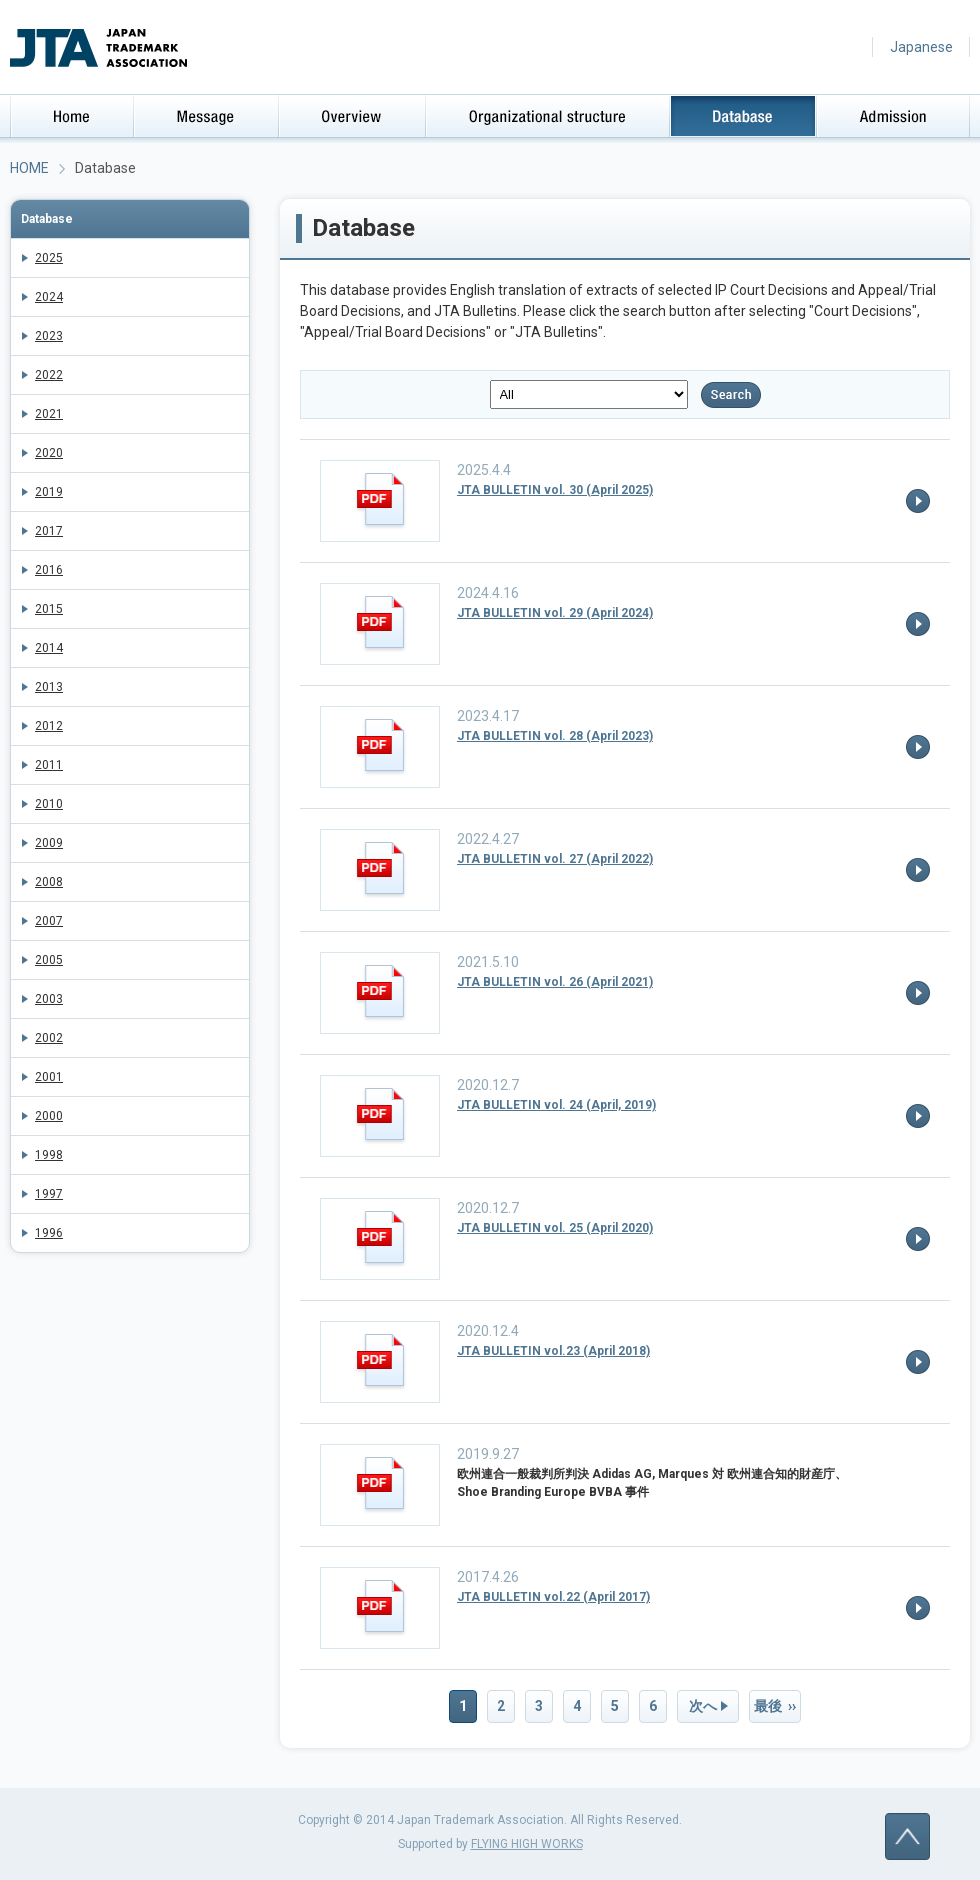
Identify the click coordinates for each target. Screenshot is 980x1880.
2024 (49, 297)
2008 (49, 882)
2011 (49, 765)
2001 (49, 1077)
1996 (49, 1233)
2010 (49, 804)
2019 (49, 492)
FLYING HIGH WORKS (527, 1844)
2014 (49, 648)
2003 (49, 999)
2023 (49, 336)
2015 (49, 609)
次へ (703, 1706)
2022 (49, 375)
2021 (49, 414)
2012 (49, 726)
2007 (49, 921)
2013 (49, 687)
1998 (49, 1155)
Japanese (921, 47)
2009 (49, 843)
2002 (49, 1038)
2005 (49, 960)
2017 (49, 531)
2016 (49, 570)
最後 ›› (775, 1706)
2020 (49, 453)
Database (47, 219)
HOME (29, 168)
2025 (49, 258)
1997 (49, 1194)
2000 (49, 1116)
